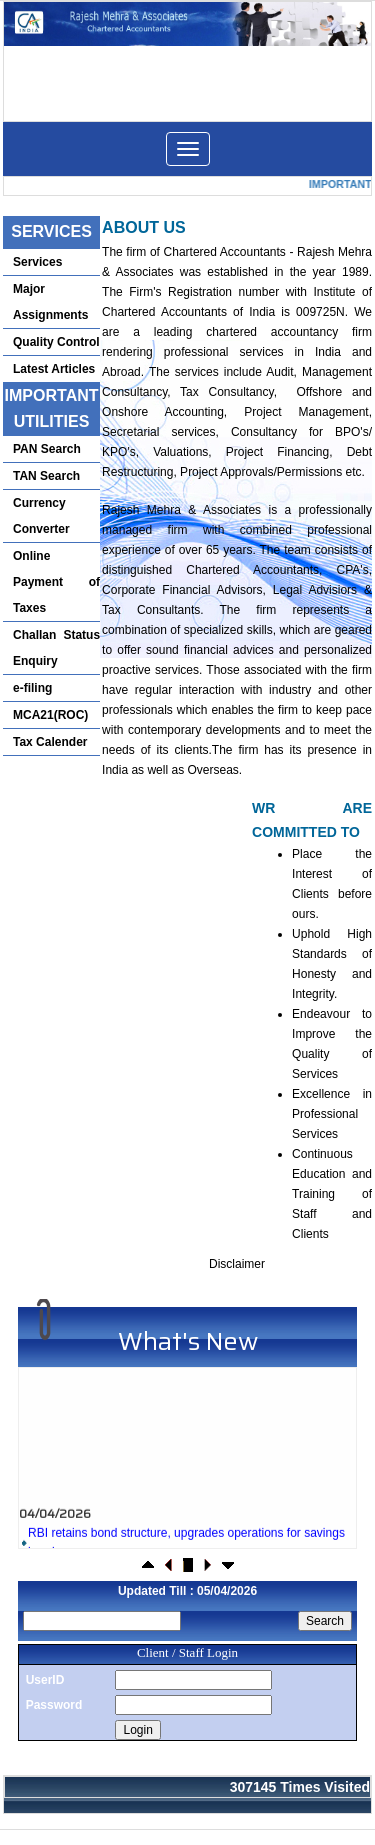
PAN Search (47, 449)
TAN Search (46, 476)
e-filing (32, 688)
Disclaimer (237, 1264)
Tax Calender (50, 742)
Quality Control (56, 342)
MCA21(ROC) (50, 715)
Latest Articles (54, 369)
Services (37, 262)
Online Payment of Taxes (56, 582)
